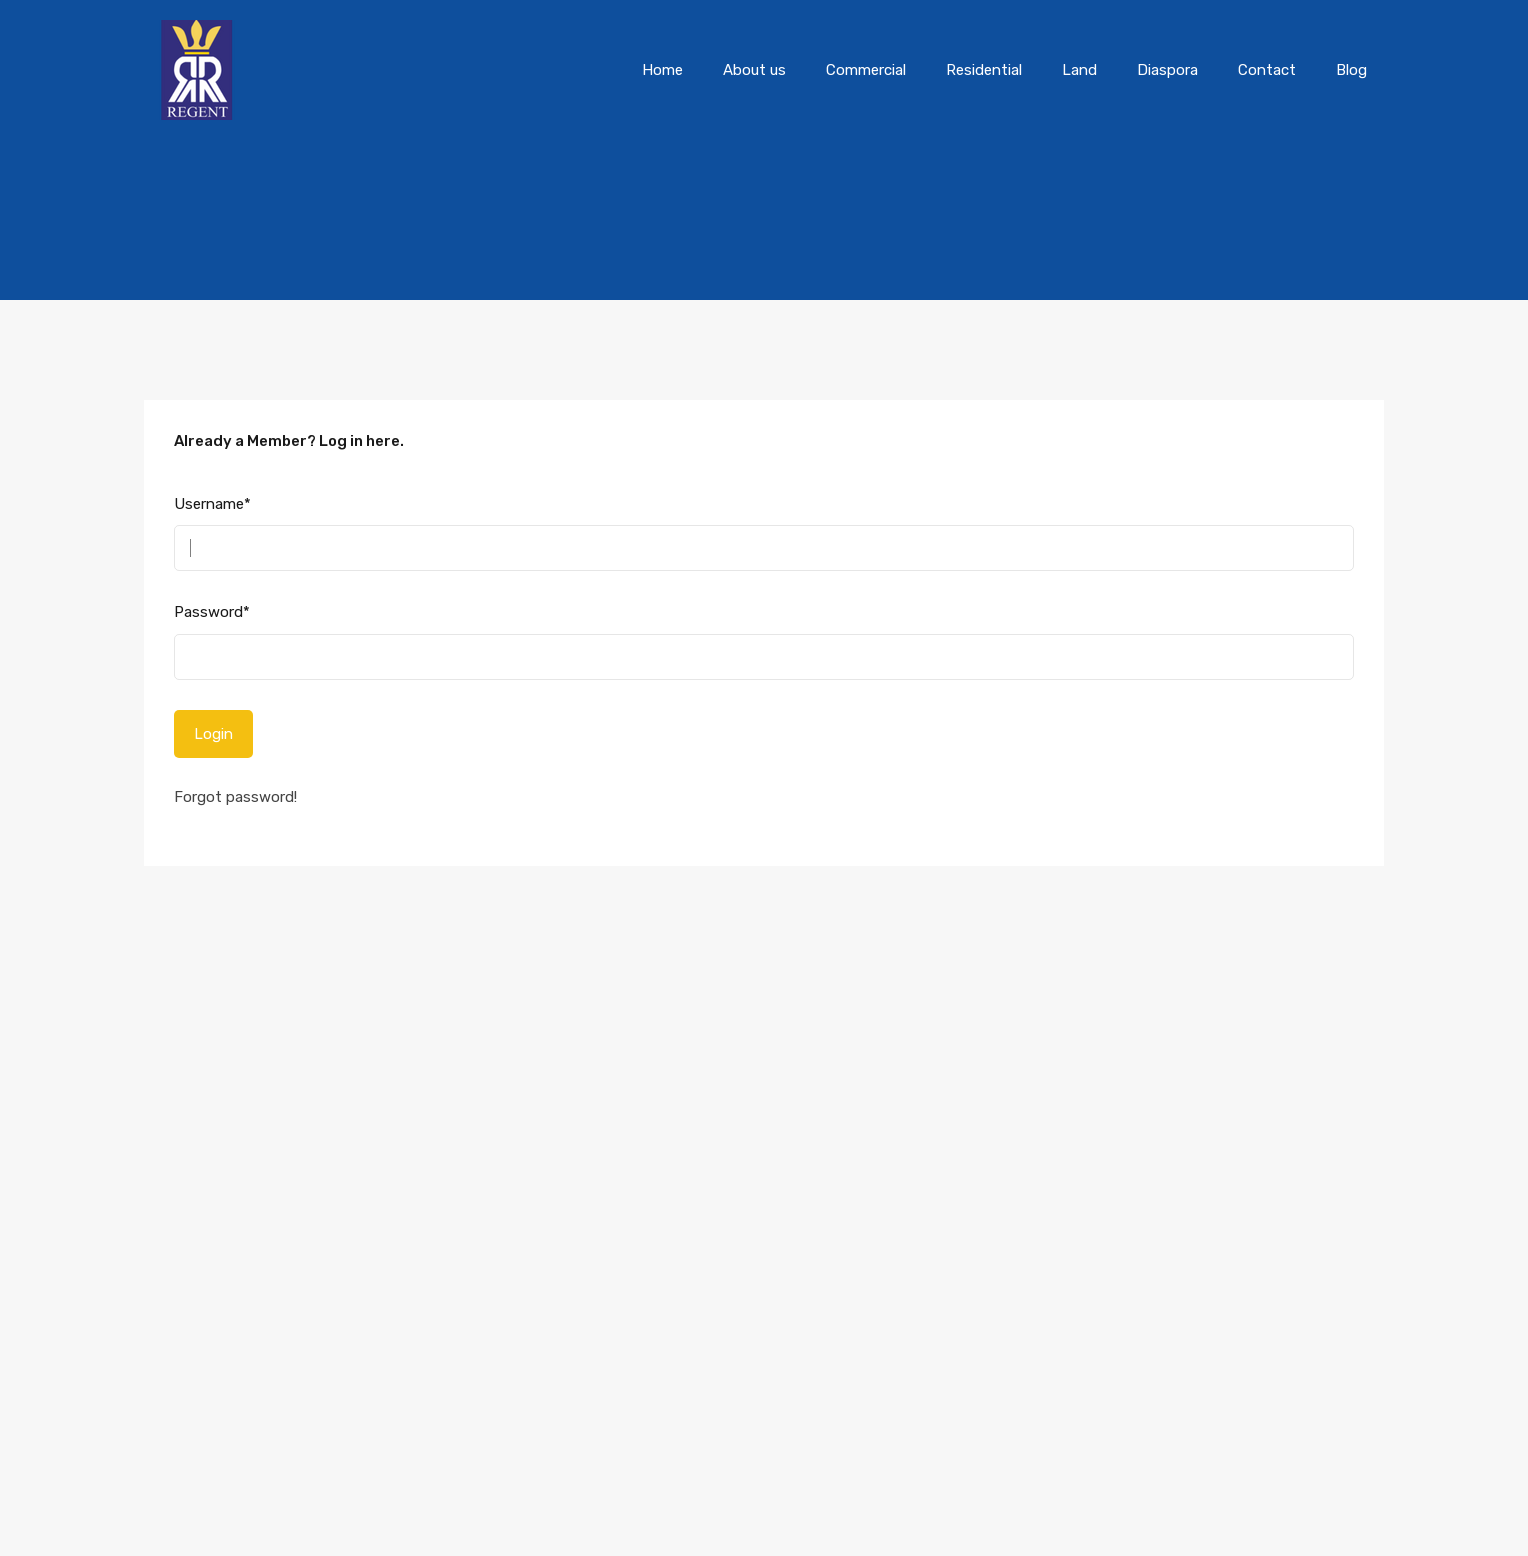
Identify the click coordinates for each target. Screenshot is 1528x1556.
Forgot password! (235, 797)
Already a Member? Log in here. (289, 441)
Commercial (866, 70)
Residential (984, 70)
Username (212, 504)
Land (1079, 70)
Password (212, 612)
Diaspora (1167, 70)
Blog (1351, 70)
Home (662, 70)
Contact (1267, 70)
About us (754, 70)
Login (213, 734)
